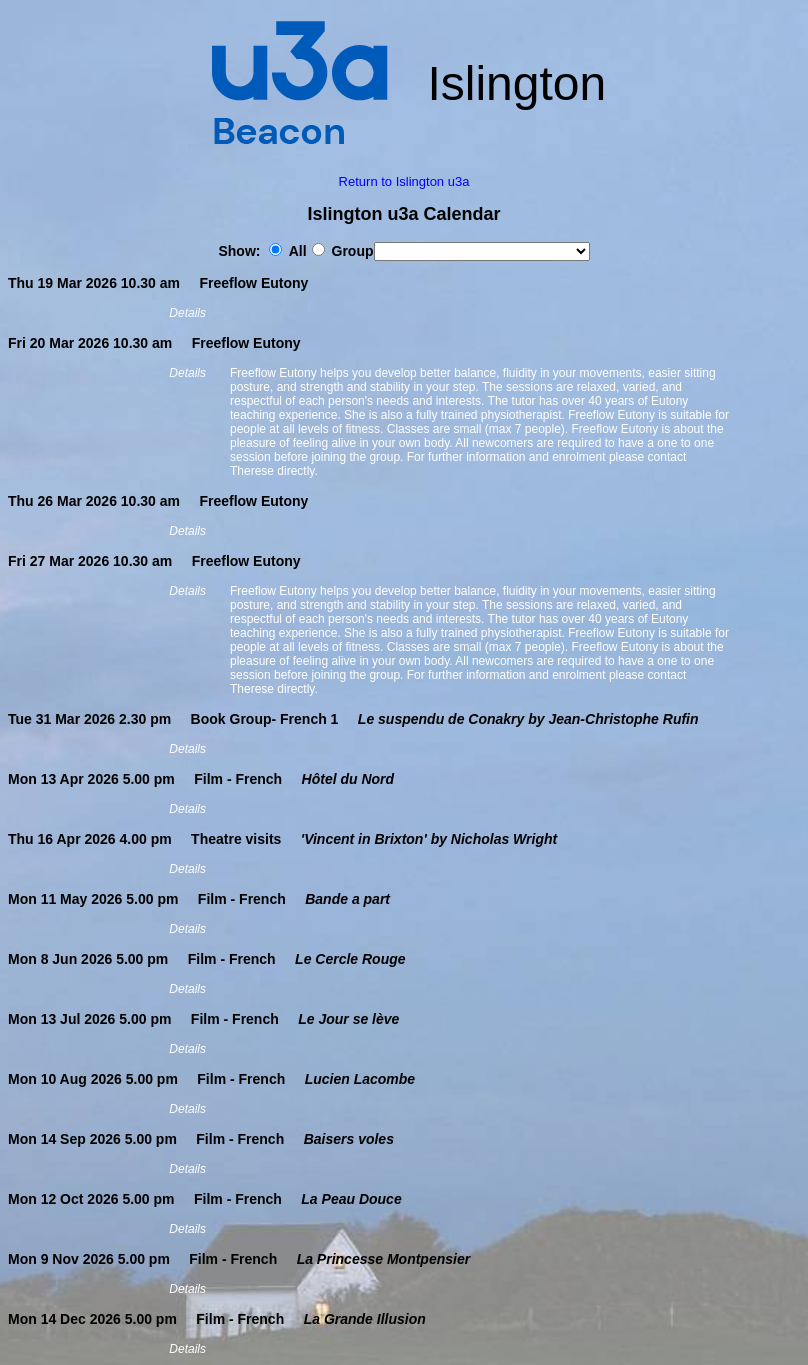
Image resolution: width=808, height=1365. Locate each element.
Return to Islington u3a (404, 181)
